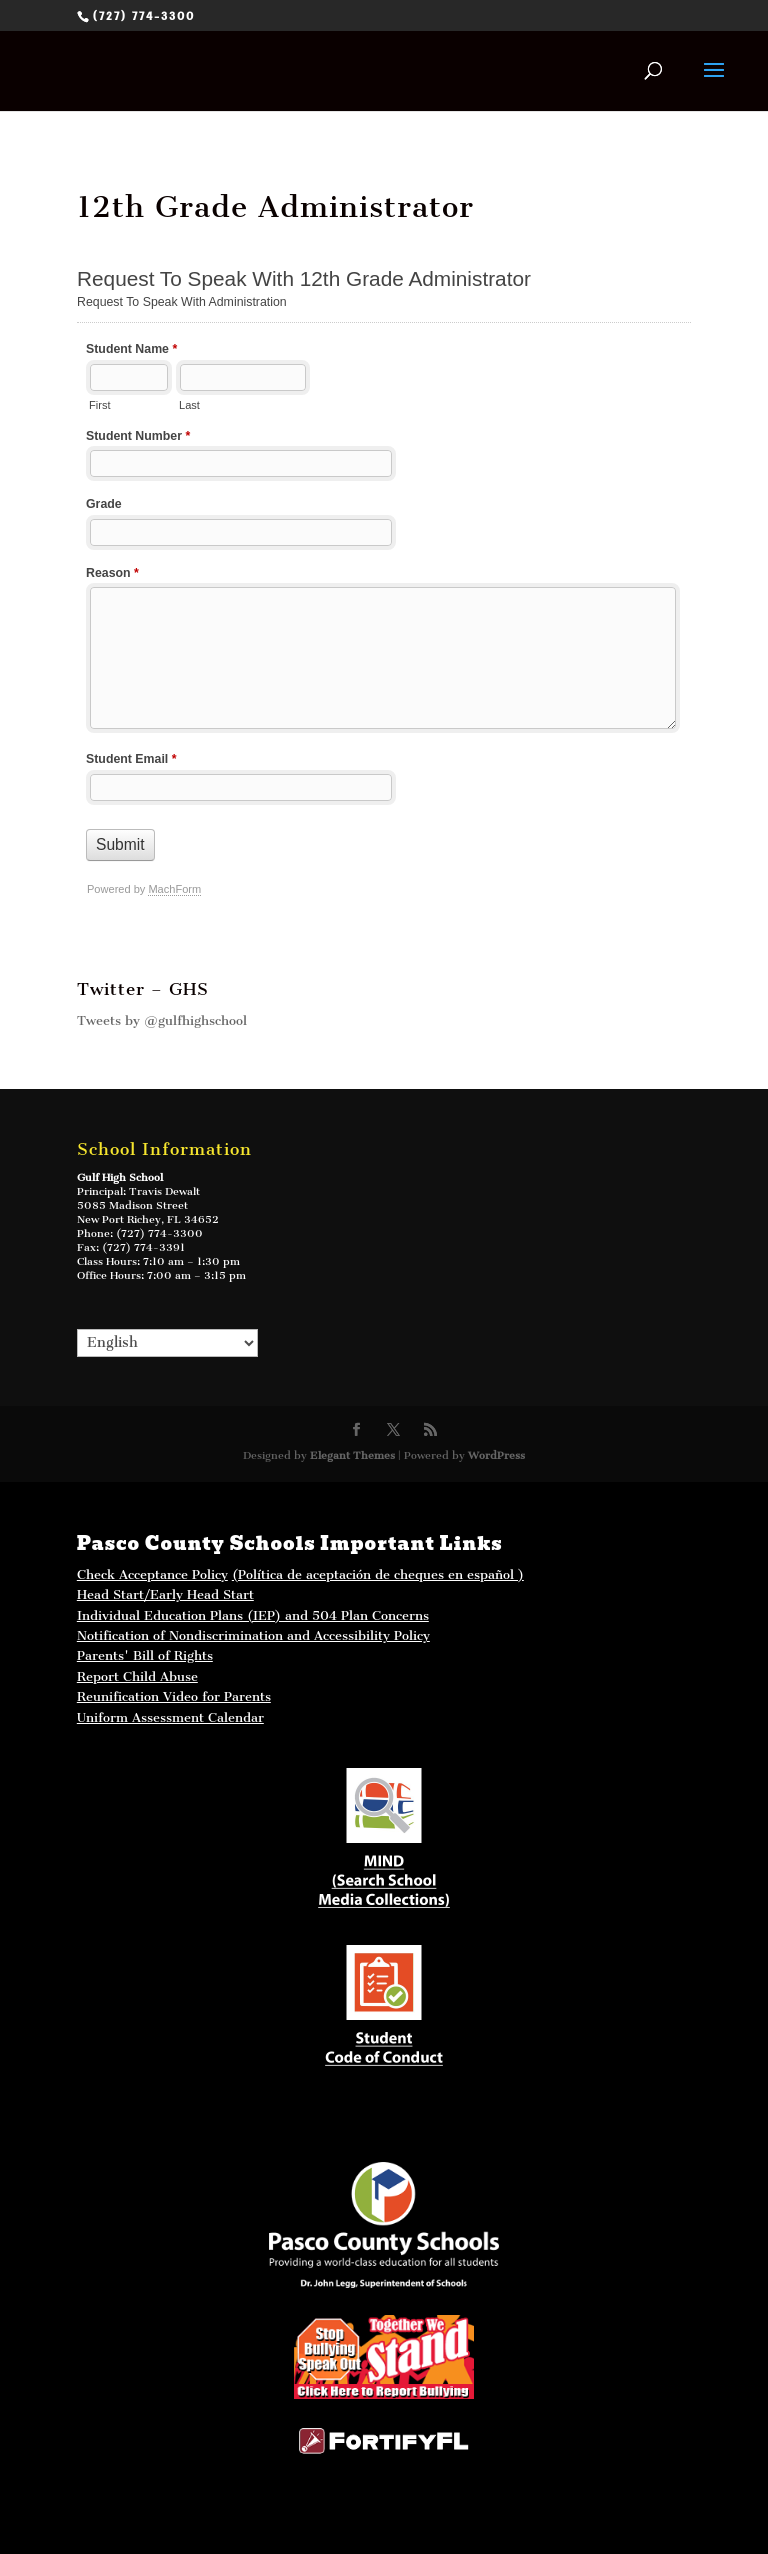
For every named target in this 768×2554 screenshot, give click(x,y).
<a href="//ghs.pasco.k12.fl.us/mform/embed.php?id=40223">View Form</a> (384, 593)
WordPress (496, 1455)
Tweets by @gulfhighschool (162, 1020)
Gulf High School (120, 1177)
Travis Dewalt (164, 1191)
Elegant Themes (352, 1455)
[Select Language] (167, 1343)
